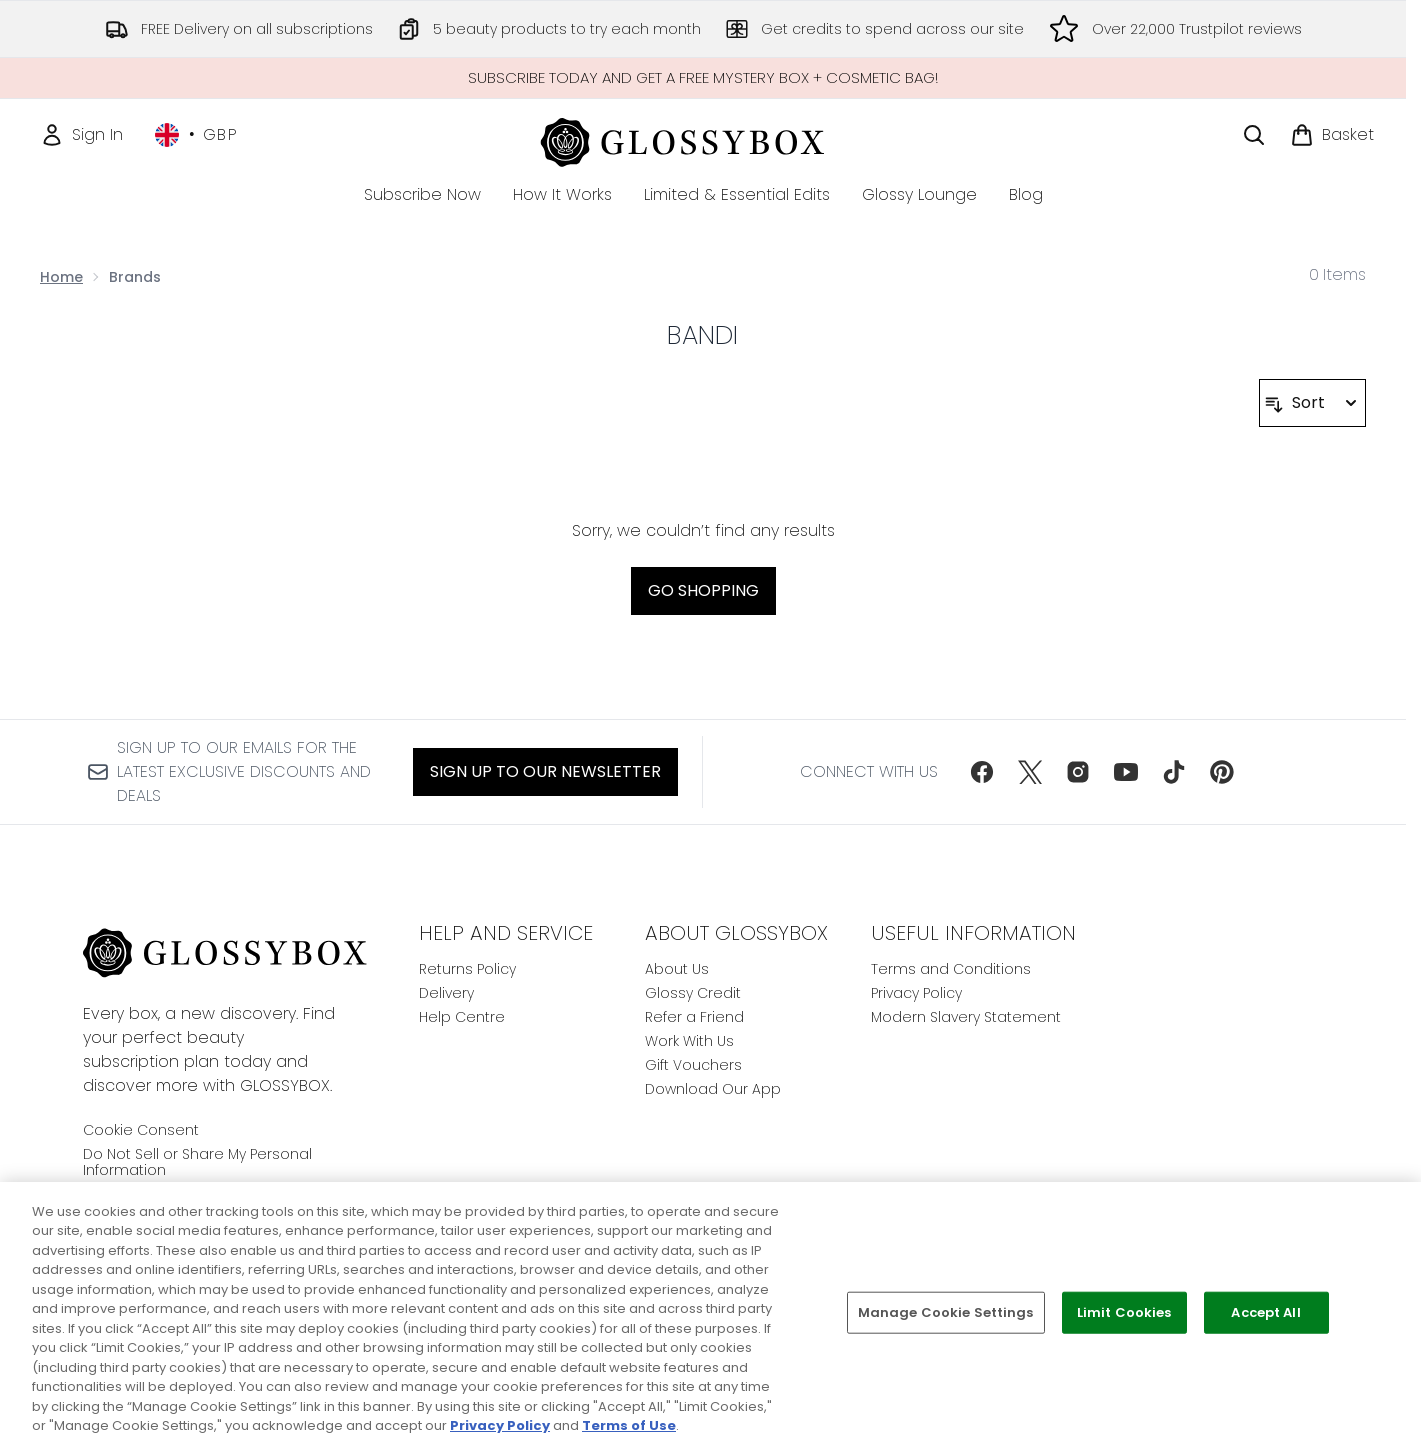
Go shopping (703, 590)
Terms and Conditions (951, 969)
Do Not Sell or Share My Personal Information (197, 1162)
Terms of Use (629, 1425)
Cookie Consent (141, 1130)
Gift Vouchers (693, 1065)
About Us (677, 969)
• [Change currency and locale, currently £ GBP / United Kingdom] (196, 135)
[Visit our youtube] (1126, 772)
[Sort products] (1312, 403)
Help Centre (462, 1017)
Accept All (1265, 1312)
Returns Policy (467, 969)
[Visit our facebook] (982, 772)
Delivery (446, 993)
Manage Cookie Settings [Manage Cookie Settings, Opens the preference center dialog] (946, 1312)
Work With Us (689, 1041)
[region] (710, 1314)
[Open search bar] (1254, 135)
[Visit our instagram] (1078, 772)
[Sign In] (81, 135)
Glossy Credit (693, 993)
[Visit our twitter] (1030, 772)
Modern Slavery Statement (966, 1017)
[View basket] (1332, 135)
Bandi (702, 335)
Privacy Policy (916, 993)
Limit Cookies (1124, 1312)
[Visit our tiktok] (1174, 772)
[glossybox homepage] (703, 139)
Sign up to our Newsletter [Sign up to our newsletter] (545, 771)
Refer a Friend (694, 1017)
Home (61, 277)
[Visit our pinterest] (1222, 772)
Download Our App (713, 1089)
